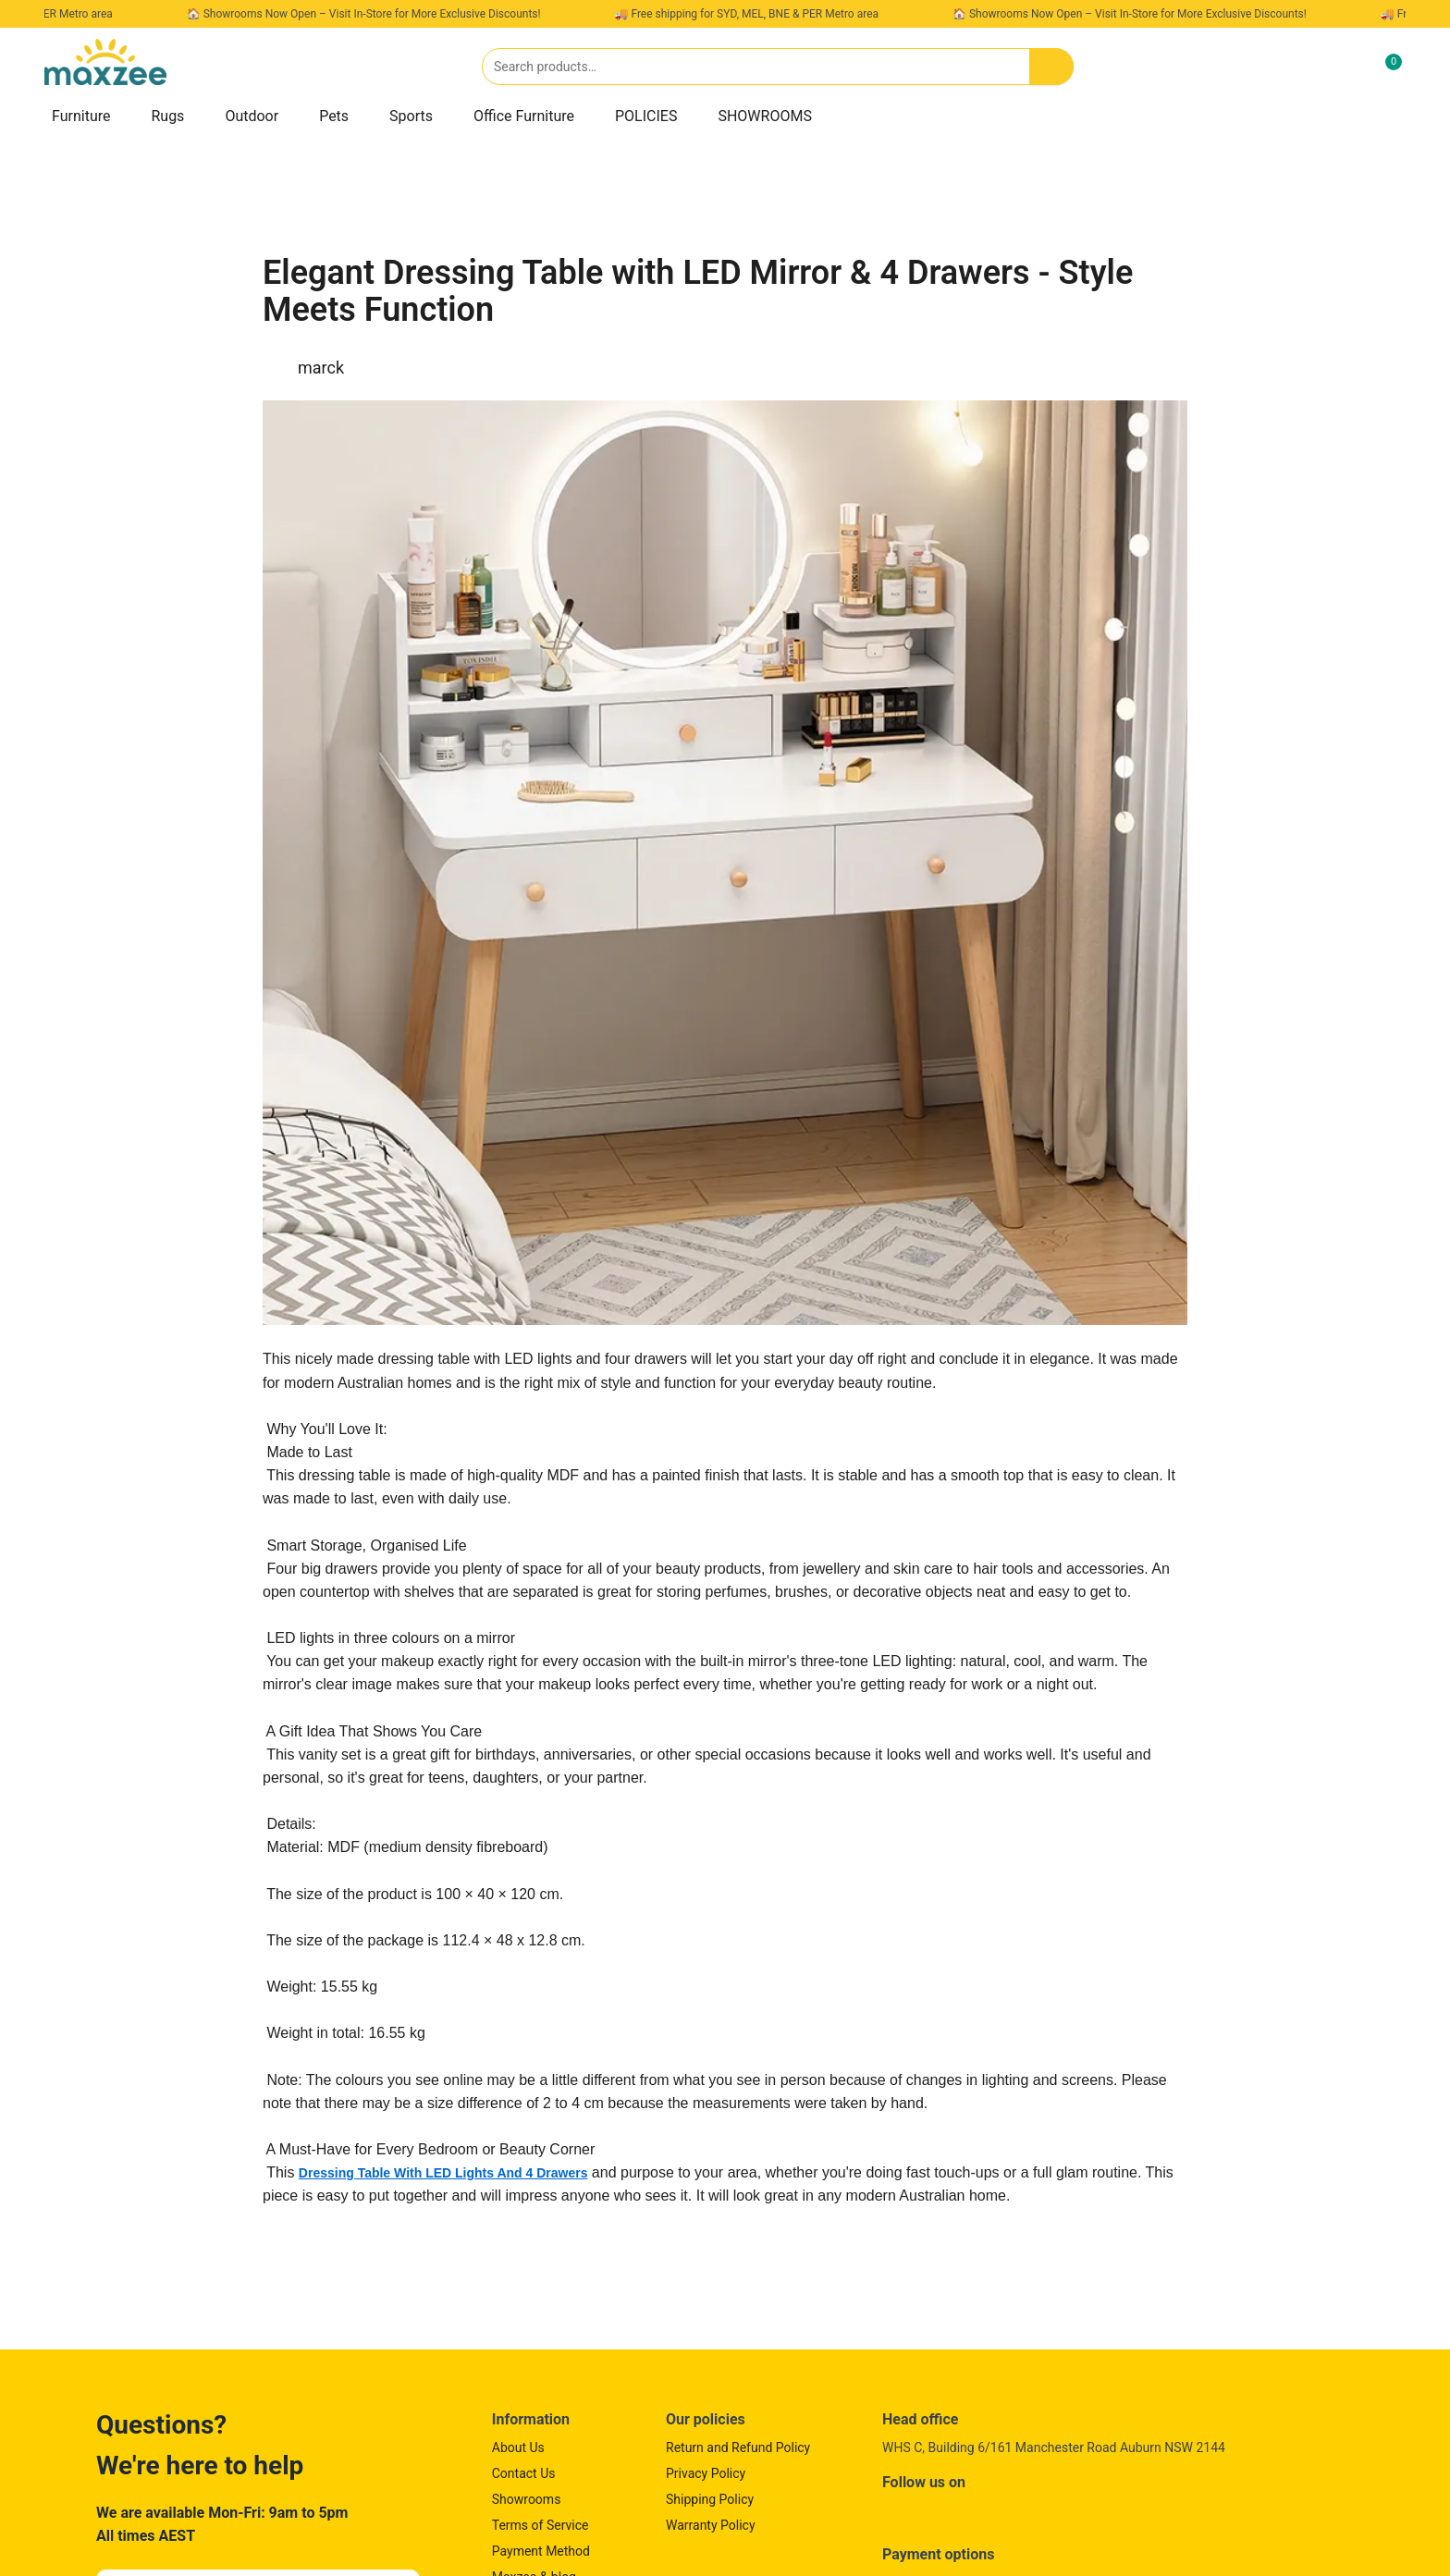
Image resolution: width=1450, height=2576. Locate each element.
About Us (518, 2447)
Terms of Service (540, 2525)
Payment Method (541, 2551)
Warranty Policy (711, 2525)
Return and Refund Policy (738, 2447)
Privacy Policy (705, 2473)
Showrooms (526, 2499)
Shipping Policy (710, 2499)
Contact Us (524, 2473)
